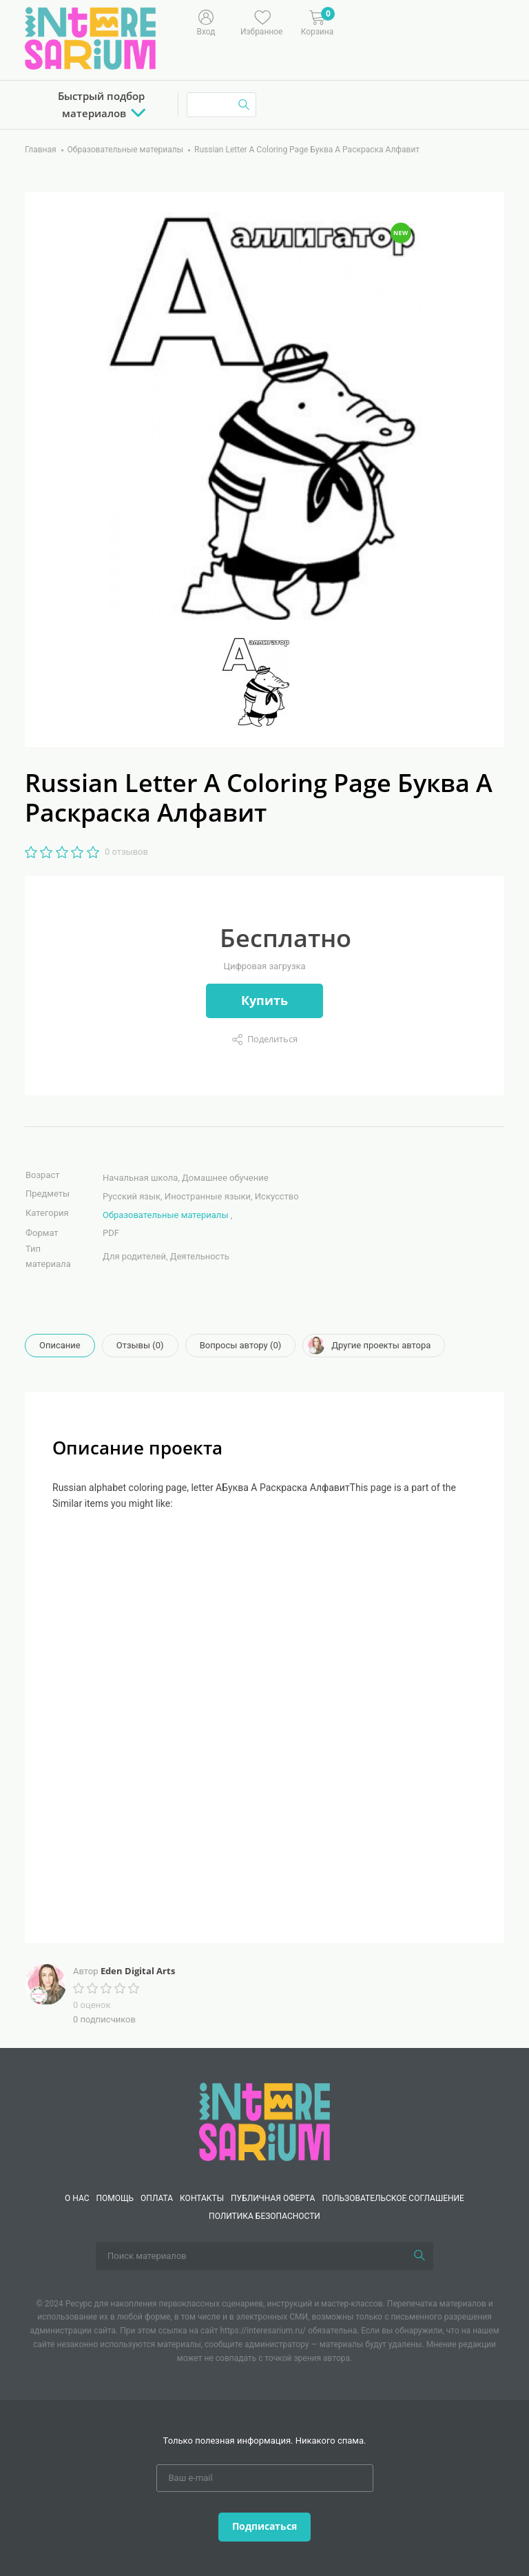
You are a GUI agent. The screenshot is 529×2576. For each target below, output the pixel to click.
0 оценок (91, 2005)
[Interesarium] (264, 2120)
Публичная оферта (273, 2198)
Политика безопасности (264, 2216)
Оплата (157, 2198)
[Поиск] (419, 2256)
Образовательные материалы (165, 1215)
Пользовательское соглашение (393, 2198)
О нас (77, 2198)
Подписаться (264, 2526)
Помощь (115, 2198)
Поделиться (272, 1039)
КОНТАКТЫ (202, 2198)
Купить (264, 1000)
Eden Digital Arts (138, 1971)
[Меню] (385, 21)
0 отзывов (126, 851)
